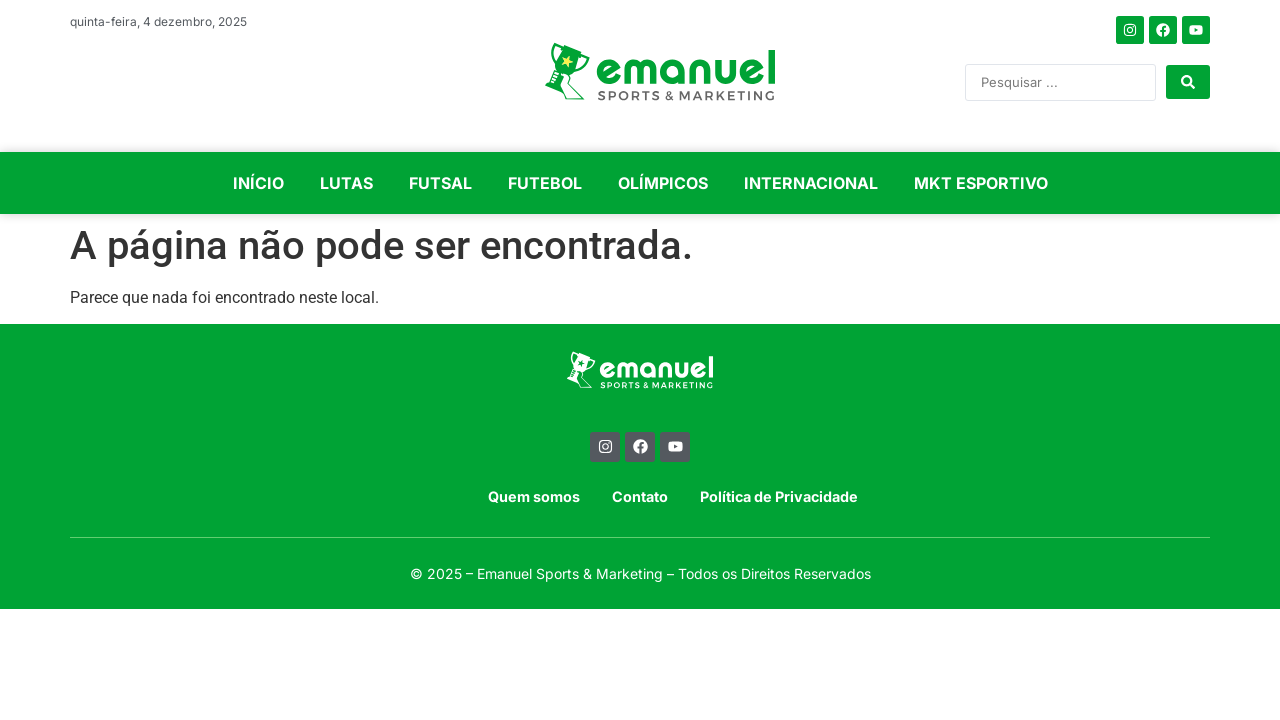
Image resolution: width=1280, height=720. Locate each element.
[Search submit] (1188, 82)
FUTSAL (440, 183)
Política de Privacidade (779, 496)
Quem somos (534, 496)
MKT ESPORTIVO (981, 183)
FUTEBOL (545, 183)
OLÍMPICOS (663, 183)
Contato (640, 496)
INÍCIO (258, 183)
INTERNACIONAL (811, 183)
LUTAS (346, 183)
